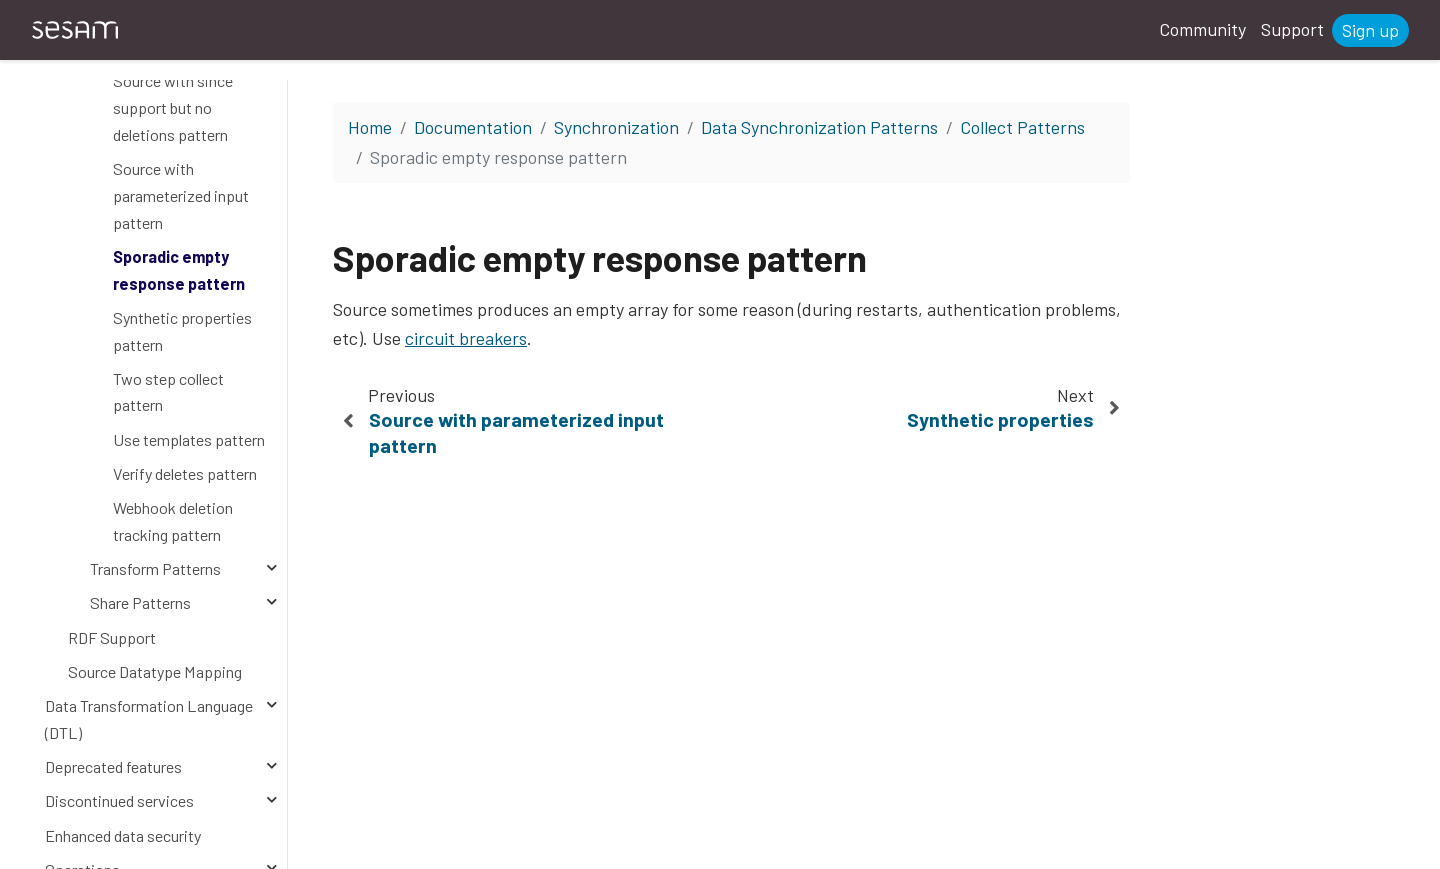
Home (370, 127)
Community (1202, 29)
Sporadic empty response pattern (179, 270)
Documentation (473, 127)
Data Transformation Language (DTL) (149, 719)
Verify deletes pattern (185, 473)
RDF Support (112, 637)
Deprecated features (113, 766)
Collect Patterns (1022, 127)
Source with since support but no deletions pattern (173, 107)
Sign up (1370, 30)
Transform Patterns (155, 568)
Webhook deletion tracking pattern (173, 521)
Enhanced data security (123, 835)
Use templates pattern (189, 439)
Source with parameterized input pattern (181, 195)
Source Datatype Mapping (155, 671)
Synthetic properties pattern (182, 331)
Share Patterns (140, 602)
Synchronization (616, 127)
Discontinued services (119, 800)
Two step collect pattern (168, 392)
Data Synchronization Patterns (819, 127)
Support (1292, 29)
